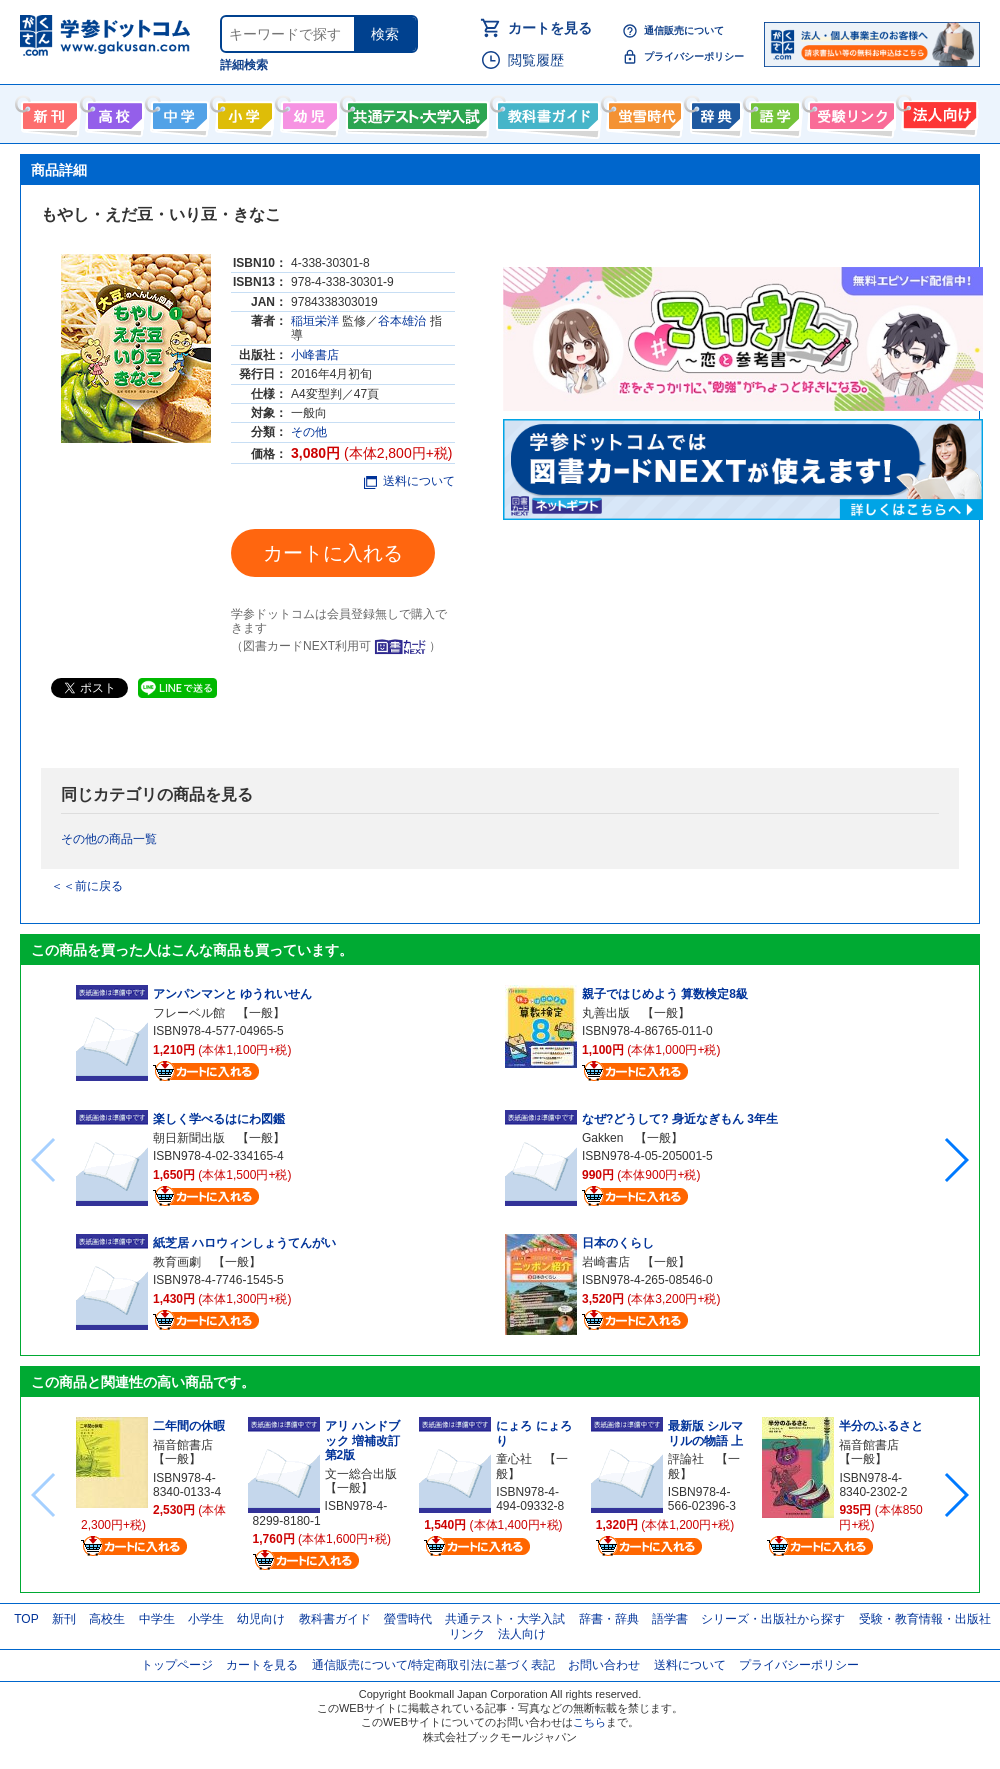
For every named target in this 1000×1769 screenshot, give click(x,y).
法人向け (937, 112)
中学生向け (177, 112)
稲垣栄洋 (315, 321)
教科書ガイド (545, 112)
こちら (589, 1722)
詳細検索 (244, 65)
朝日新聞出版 (189, 1138)
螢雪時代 (642, 112)
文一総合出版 (361, 1474)
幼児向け (307, 112)
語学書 (772, 112)
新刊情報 (47, 112)
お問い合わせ (604, 1665)
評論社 (686, 1459)
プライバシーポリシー (694, 56)
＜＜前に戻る (87, 886)
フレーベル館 (189, 1013)
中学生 (157, 1619)
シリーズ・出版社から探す (773, 1619)
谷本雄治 (402, 321)
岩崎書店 (606, 1262)
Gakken (602, 1138)
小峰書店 (315, 355)
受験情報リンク (849, 112)
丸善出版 (606, 1013)
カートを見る (550, 28)
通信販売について (684, 30)
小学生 (206, 1619)
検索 (385, 34)
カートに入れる (333, 553)
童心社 (514, 1459)
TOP (26, 1619)
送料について (409, 481)
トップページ (177, 1665)
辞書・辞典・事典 (713, 112)
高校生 (107, 1619)
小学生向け (242, 112)
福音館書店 (183, 1445)
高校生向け (112, 112)
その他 (309, 432)
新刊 (64, 1619)
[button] (955, 1160)
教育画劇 (177, 1262)
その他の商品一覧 (109, 839)
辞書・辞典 (609, 1619)
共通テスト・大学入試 (415, 112)
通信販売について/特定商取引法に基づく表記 (433, 1665)
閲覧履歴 (536, 60)
